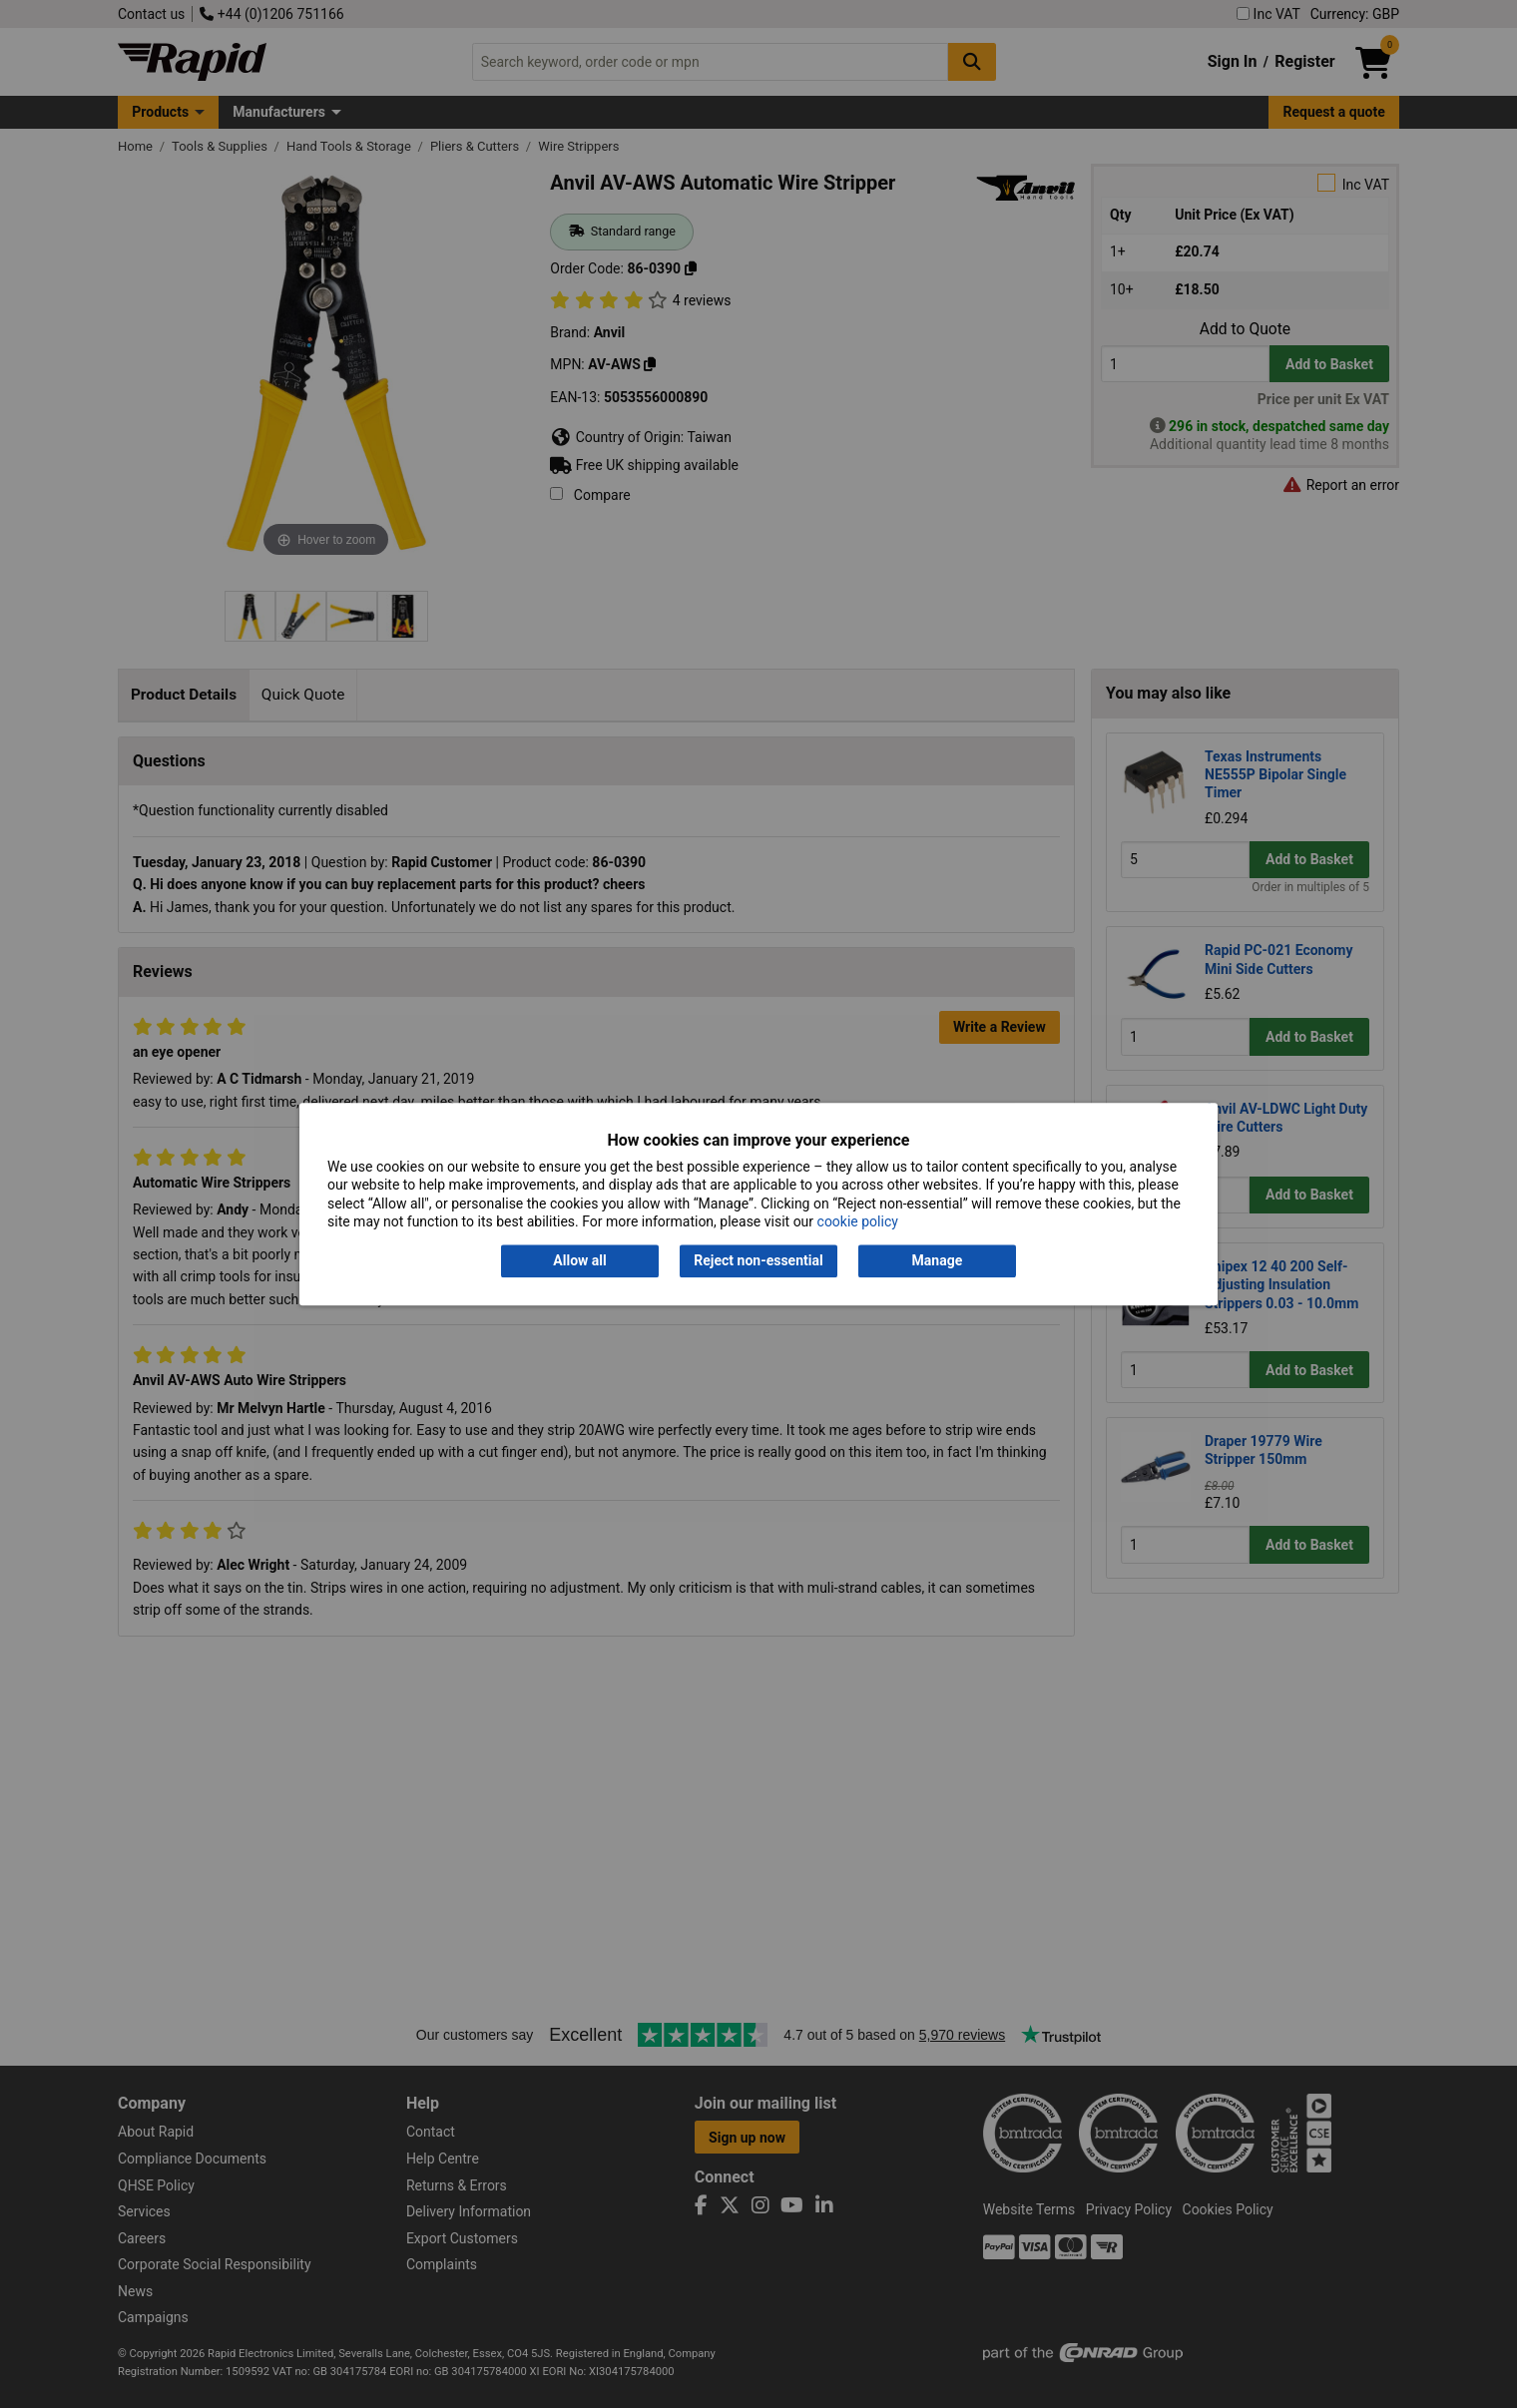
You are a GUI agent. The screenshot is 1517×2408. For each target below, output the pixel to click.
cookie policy (857, 1221)
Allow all (579, 1261)
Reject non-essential (758, 1261)
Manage (937, 1261)
